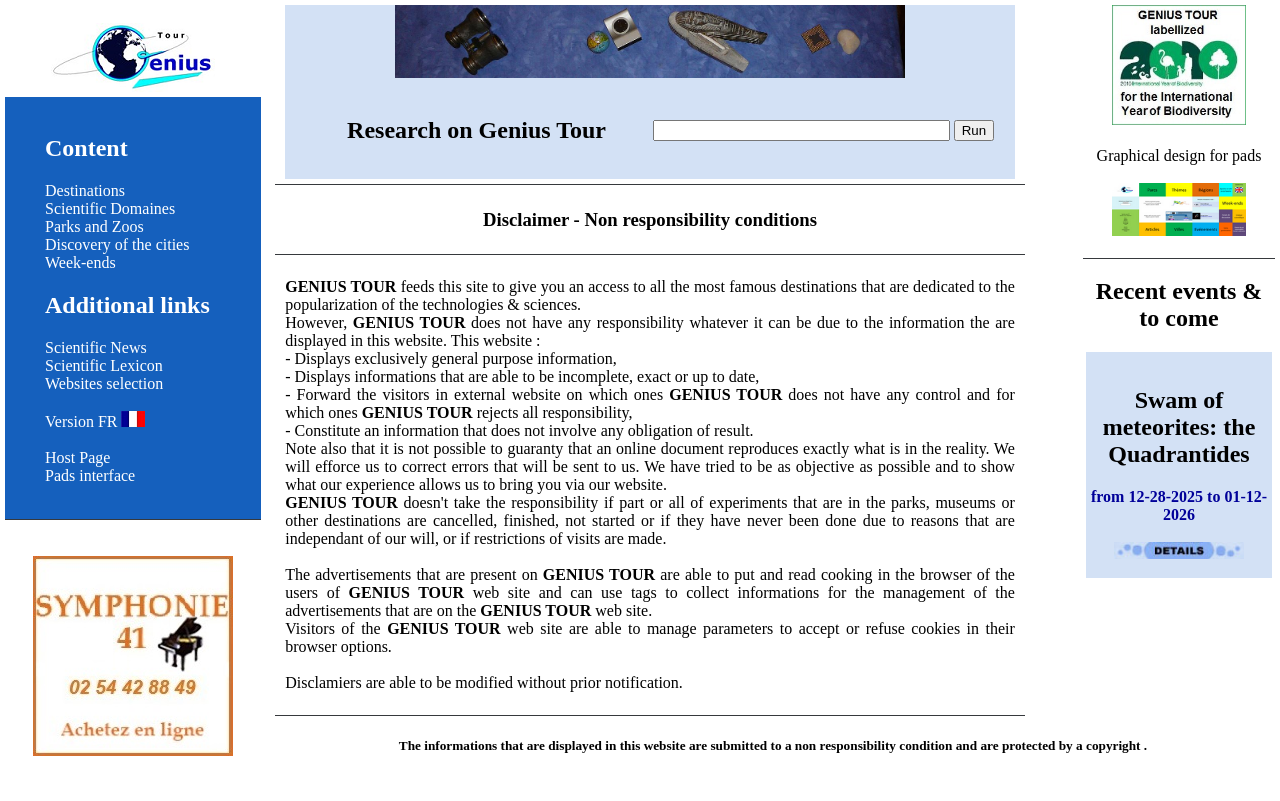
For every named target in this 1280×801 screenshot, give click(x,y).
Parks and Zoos (94, 226)
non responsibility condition (874, 745)
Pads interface (90, 475)
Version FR (95, 421)
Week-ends (80, 262)
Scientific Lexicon (104, 365)
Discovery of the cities (117, 244)
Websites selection (104, 383)
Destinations (85, 190)
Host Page (77, 457)
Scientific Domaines (110, 208)
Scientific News (96, 347)
